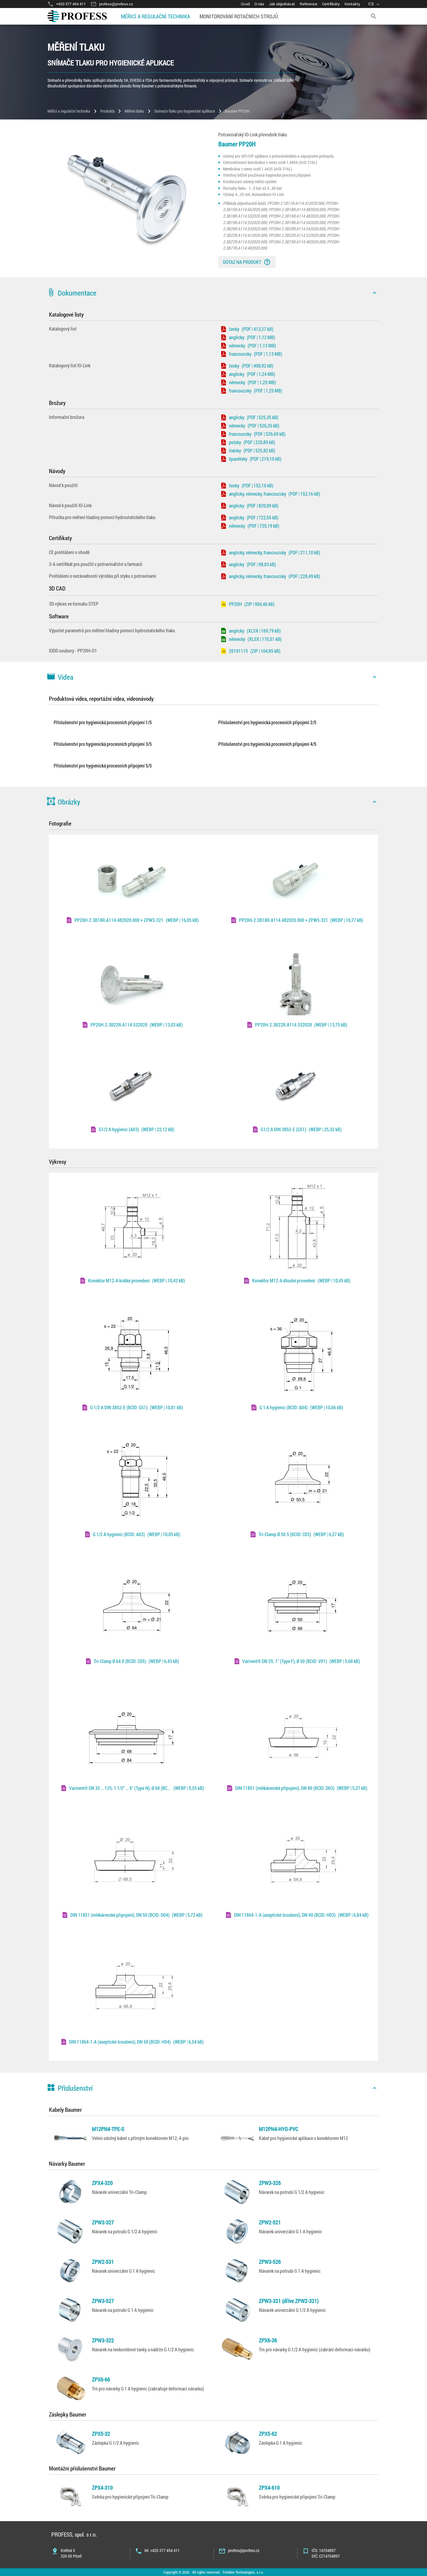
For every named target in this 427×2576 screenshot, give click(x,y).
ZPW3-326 (270, 2182)
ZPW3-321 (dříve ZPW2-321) (288, 2300)
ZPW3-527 (103, 2300)
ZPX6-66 (101, 2379)
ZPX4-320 (102, 2182)
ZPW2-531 (103, 2261)
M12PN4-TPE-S (108, 2129)
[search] (374, 16)
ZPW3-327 (103, 2222)
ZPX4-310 (102, 2487)
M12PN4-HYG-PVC (278, 2129)
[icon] (374, 293)
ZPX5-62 (268, 2433)
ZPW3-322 (103, 2340)
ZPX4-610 (269, 2487)
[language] (374, 4)
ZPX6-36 (268, 2340)
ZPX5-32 (101, 2433)
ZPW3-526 (270, 2261)
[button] (213, 293)
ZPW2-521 (270, 2222)
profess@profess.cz (243, 2550)
